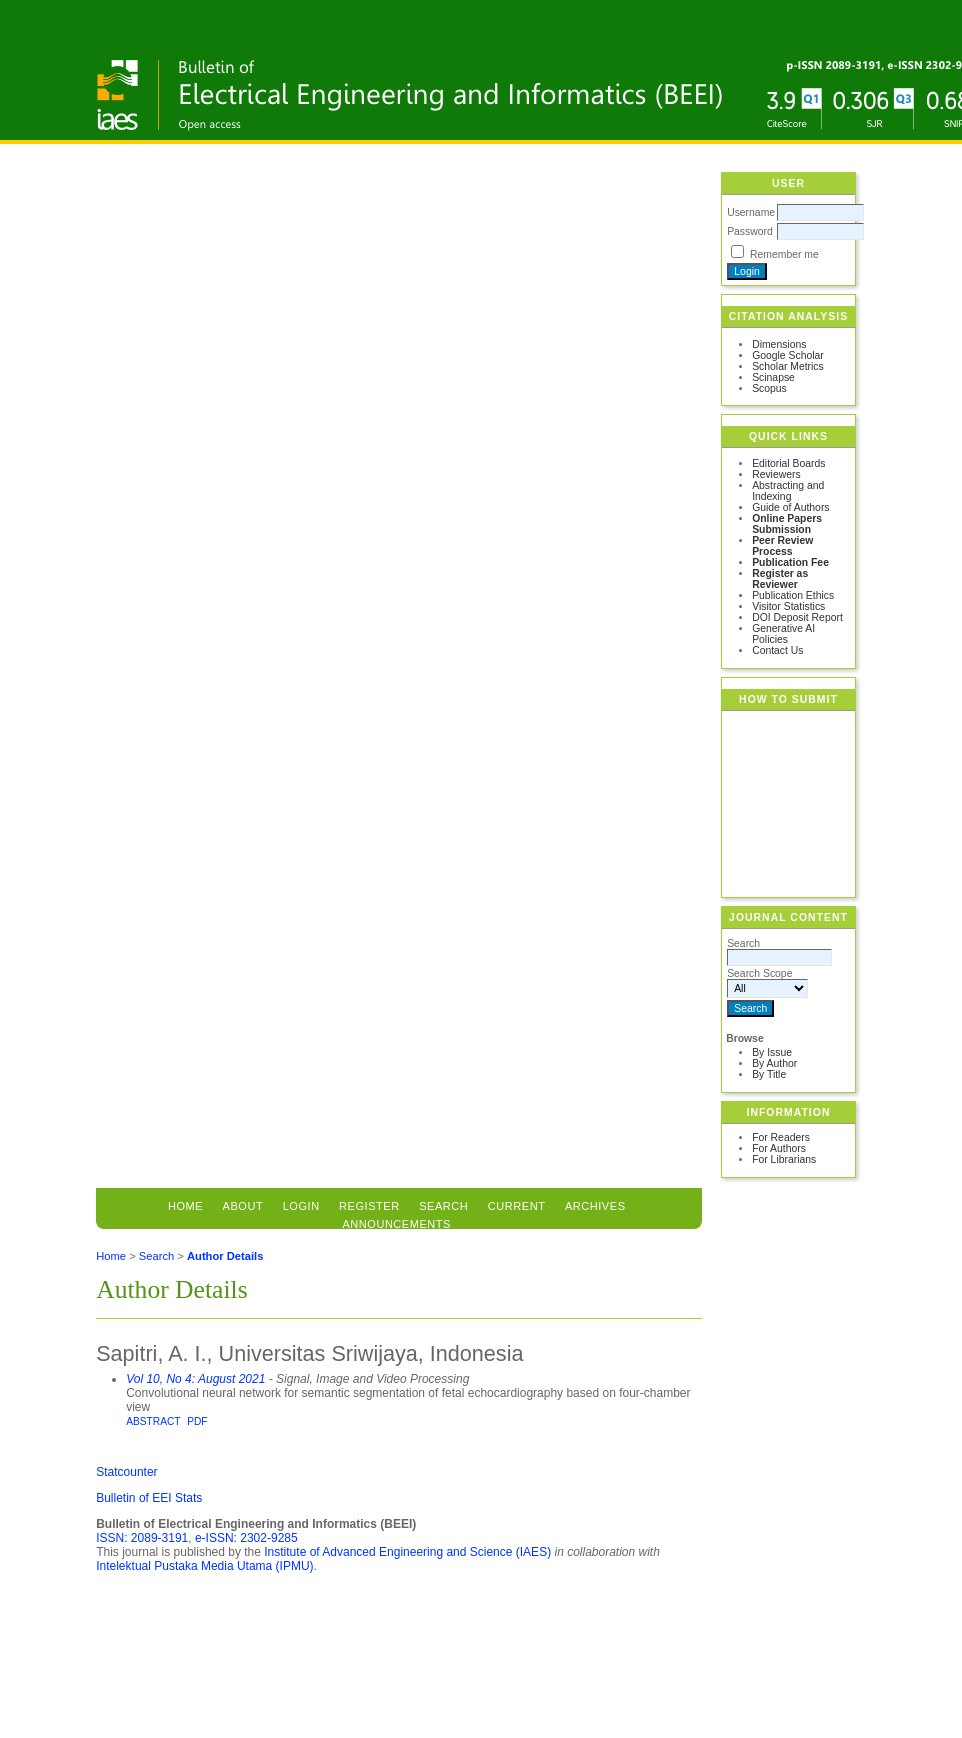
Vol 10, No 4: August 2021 (195, 1379)
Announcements (396, 1224)
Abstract (153, 1421)
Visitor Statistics (788, 606)
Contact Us (777, 650)
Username (751, 212)
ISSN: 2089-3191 (142, 1538)
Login (301, 1206)
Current (517, 1206)
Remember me (784, 254)
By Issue (772, 1052)
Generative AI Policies (783, 634)
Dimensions (779, 344)
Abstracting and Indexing (788, 491)
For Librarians (784, 1159)
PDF (197, 1421)
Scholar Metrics (788, 366)
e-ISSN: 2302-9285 (246, 1538)
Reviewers (776, 474)
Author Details (225, 1256)
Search (156, 1256)
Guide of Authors (790, 507)
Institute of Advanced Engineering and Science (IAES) (407, 1552)
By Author (774, 1063)
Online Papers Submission (787, 524)
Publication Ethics (793, 595)
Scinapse (773, 377)
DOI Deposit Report (797, 617)
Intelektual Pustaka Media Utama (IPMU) (204, 1566)
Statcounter (126, 1472)
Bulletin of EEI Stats (149, 1498)
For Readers (781, 1137)
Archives (595, 1206)
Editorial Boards (788, 463)
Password (750, 231)
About (243, 1206)
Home (185, 1206)
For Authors (779, 1148)
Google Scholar (788, 355)
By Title (769, 1074)
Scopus (769, 388)
